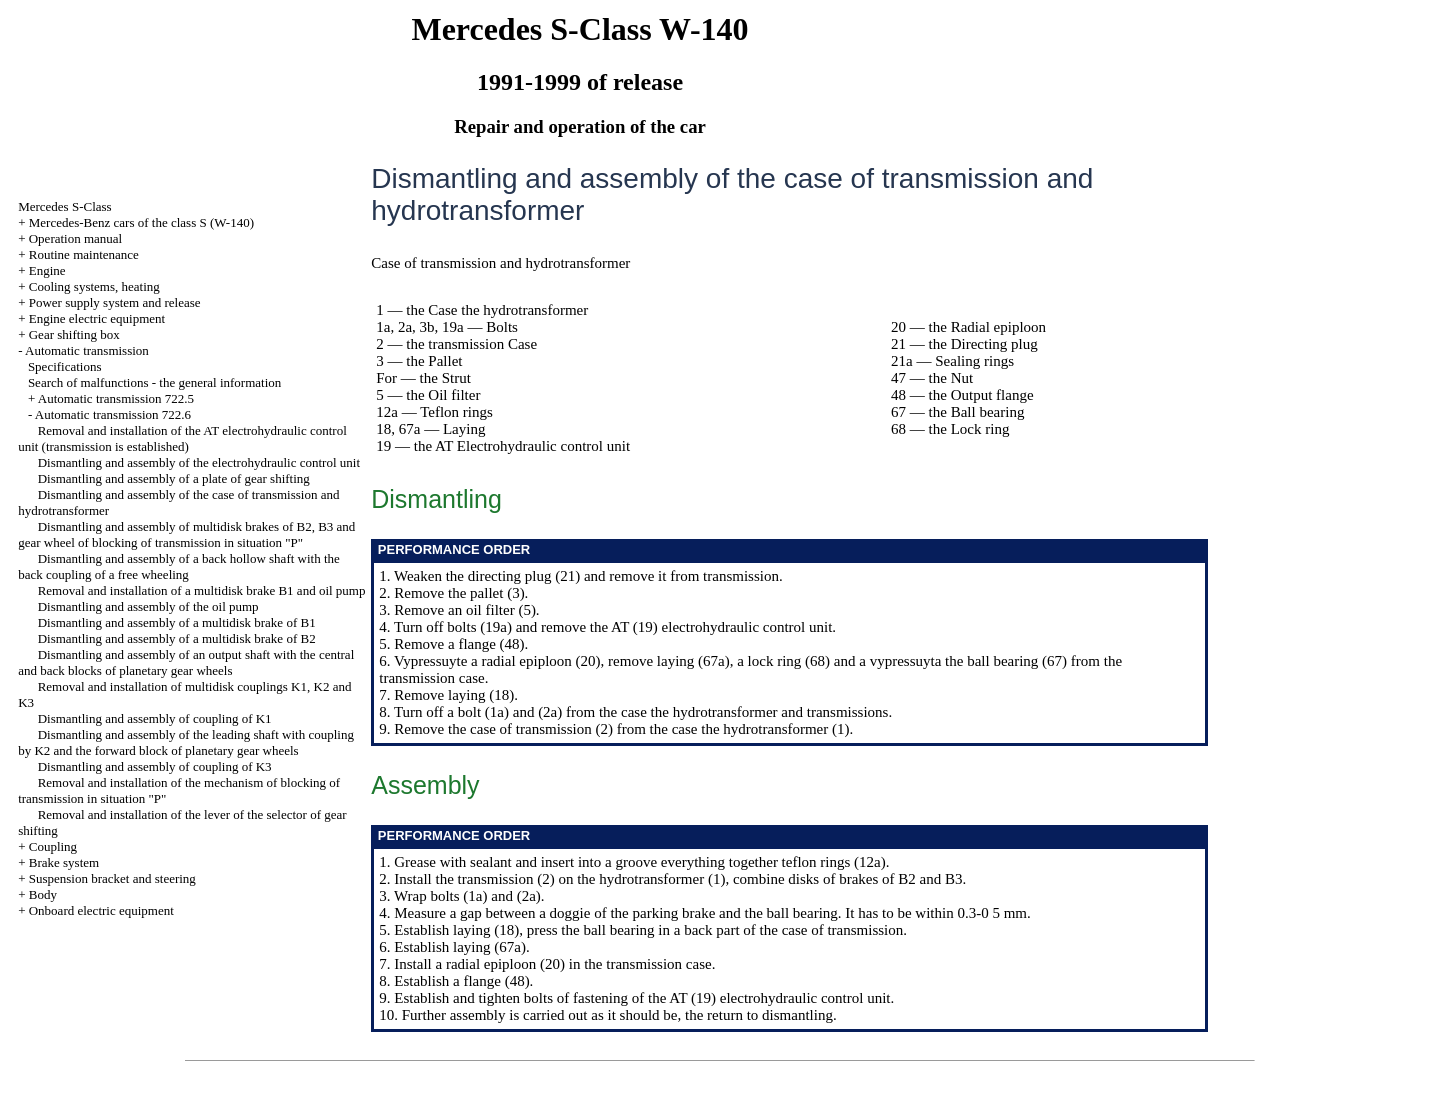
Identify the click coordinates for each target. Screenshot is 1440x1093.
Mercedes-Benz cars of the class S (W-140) (141, 222)
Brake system (64, 862)
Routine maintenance (84, 254)
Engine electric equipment (97, 318)
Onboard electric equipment (101, 910)
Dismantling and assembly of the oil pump (148, 606)
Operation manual (76, 238)
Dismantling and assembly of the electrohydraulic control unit (199, 462)
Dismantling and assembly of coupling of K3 (155, 766)
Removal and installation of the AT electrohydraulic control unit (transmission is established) (182, 438)
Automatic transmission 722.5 (116, 398)
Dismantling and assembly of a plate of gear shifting (174, 478)
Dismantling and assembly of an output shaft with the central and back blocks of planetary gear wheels (186, 662)
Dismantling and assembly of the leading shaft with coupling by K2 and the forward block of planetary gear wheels (186, 742)
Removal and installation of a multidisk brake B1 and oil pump (202, 590)
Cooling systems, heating (94, 286)
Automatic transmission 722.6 (113, 414)
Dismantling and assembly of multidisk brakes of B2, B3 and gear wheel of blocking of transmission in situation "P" (186, 534)
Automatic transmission (87, 350)
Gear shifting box (74, 334)
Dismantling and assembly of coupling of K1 (155, 718)
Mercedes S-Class (65, 206)
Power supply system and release (115, 302)
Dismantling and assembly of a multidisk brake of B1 (177, 622)
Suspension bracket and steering (112, 878)
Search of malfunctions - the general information (154, 382)
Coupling (53, 846)
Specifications (65, 366)
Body (43, 894)
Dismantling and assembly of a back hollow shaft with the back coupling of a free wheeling (179, 566)
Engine (47, 270)
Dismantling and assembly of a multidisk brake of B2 (177, 638)
